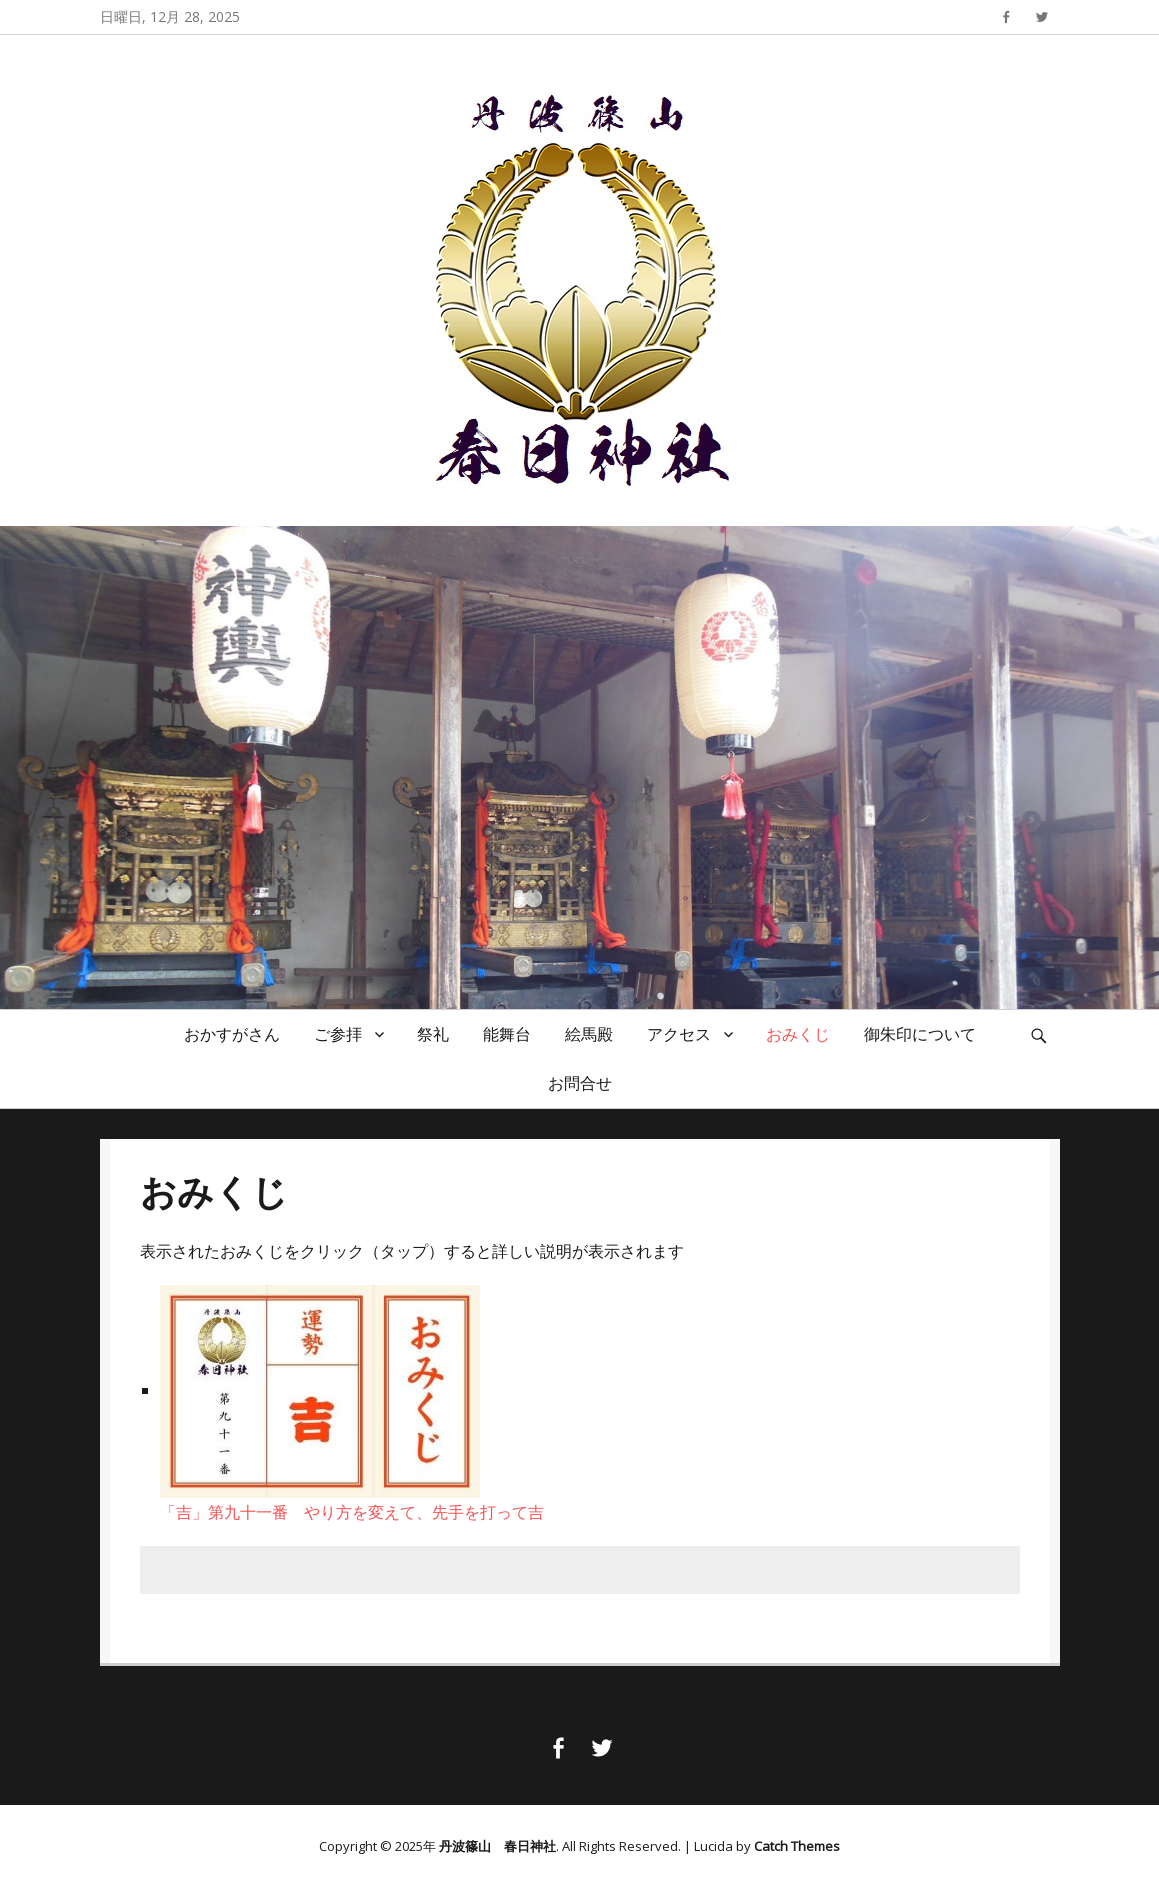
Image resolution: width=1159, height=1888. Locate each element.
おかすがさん (232, 1034)
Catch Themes (797, 1846)
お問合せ (580, 1083)
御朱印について (920, 1034)
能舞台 (507, 1034)
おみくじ (798, 1034)
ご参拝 (338, 1034)
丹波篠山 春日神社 (497, 1846)
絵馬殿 (589, 1034)
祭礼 (433, 1034)
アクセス (679, 1034)
